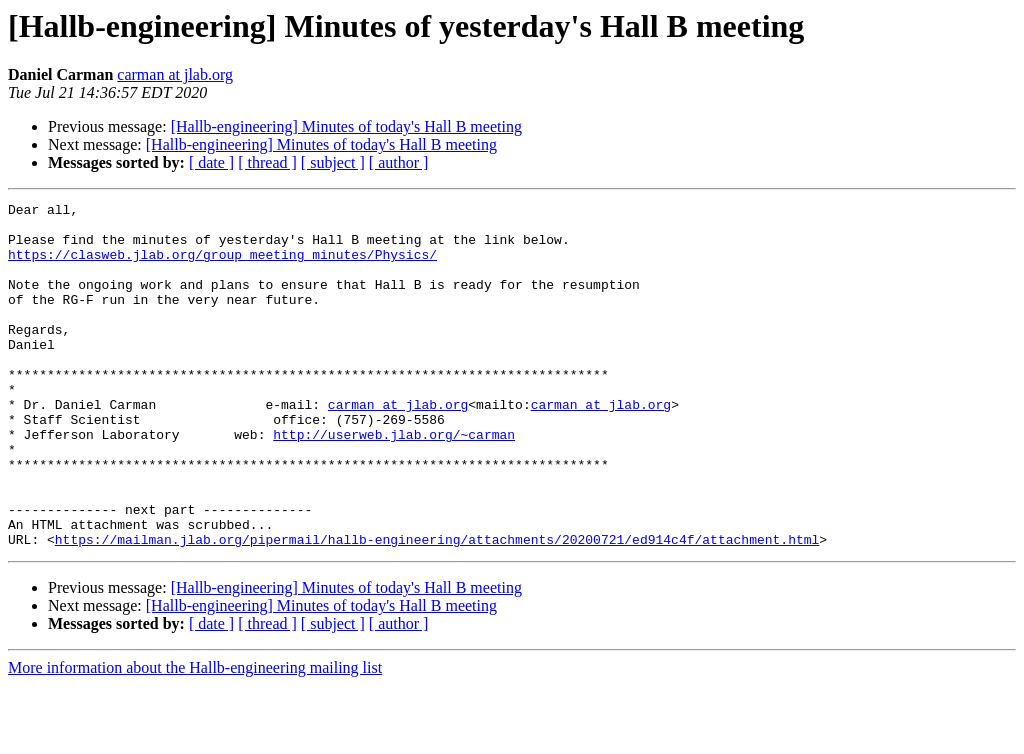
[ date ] (211, 162)
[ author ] (399, 162)
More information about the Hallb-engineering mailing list (195, 736)
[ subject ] (333, 162)
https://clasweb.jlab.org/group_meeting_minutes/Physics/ (222, 266)
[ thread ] (267, 162)
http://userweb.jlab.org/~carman (394, 482)
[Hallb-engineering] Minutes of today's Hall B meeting (346, 126)
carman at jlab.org (175, 74)
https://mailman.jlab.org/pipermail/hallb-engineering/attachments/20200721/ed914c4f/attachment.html (437, 608)
